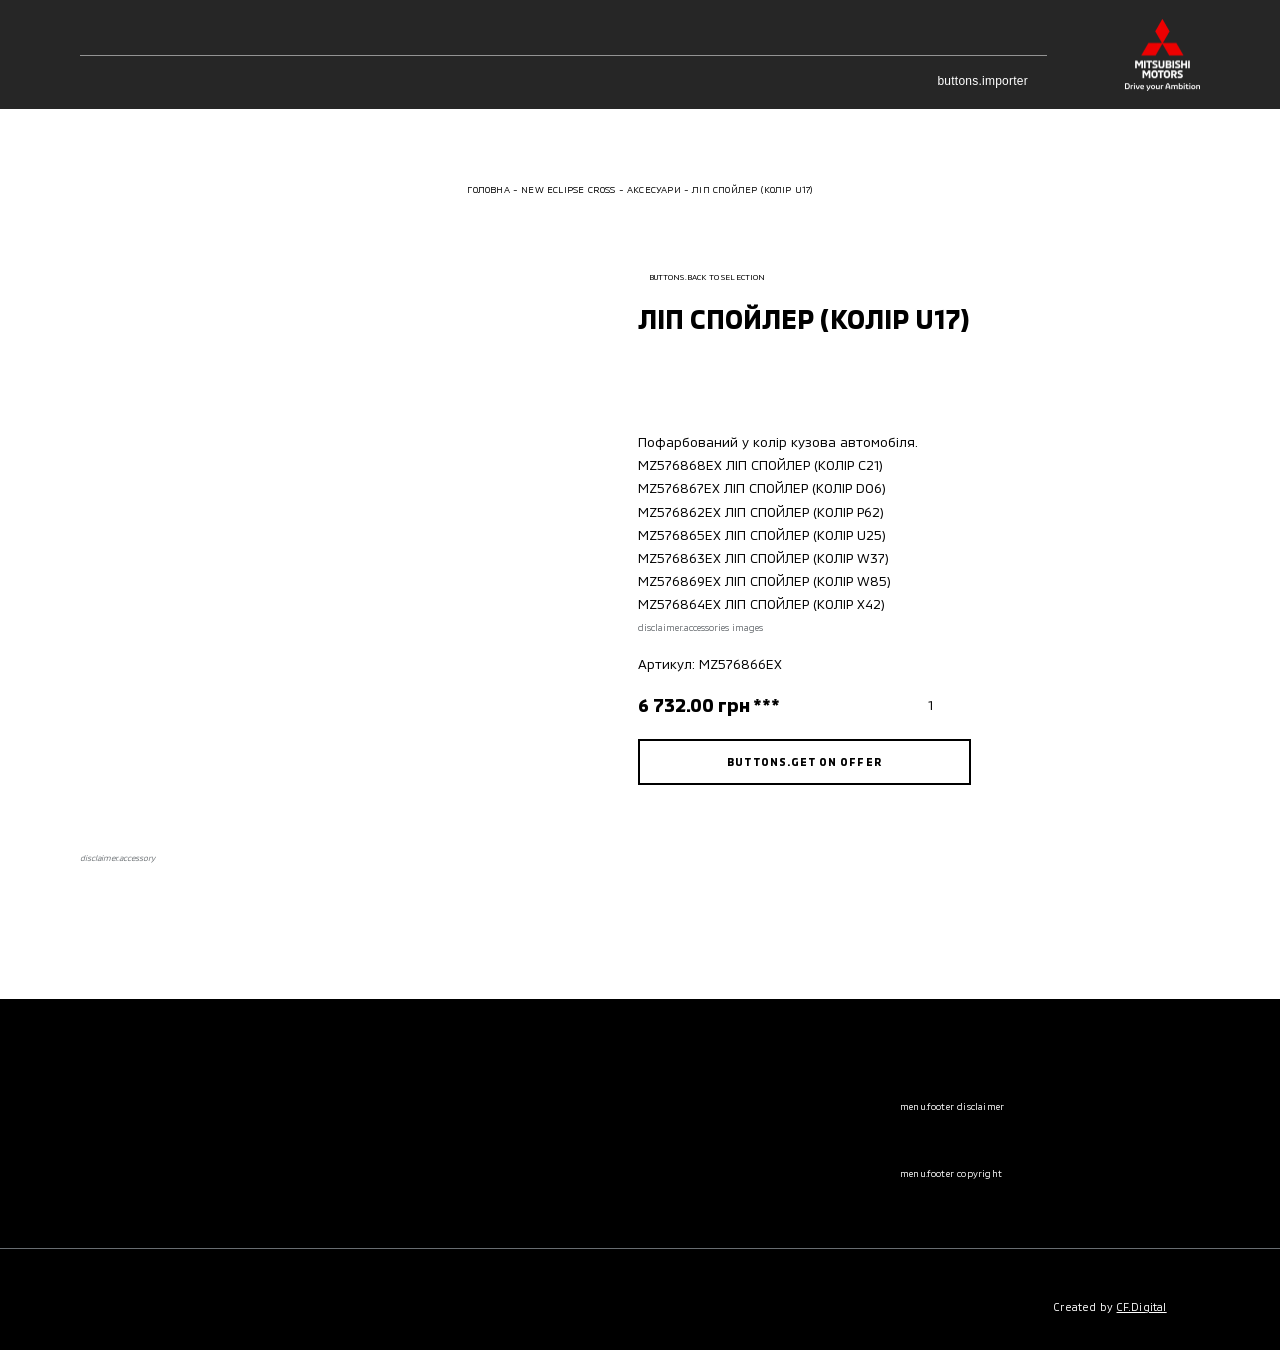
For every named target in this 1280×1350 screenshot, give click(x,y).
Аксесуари (654, 189)
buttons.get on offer (804, 761)
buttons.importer (991, 81)
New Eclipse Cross (568, 189)
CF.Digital (1142, 1306)
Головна (488, 189)
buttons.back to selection (702, 277)
